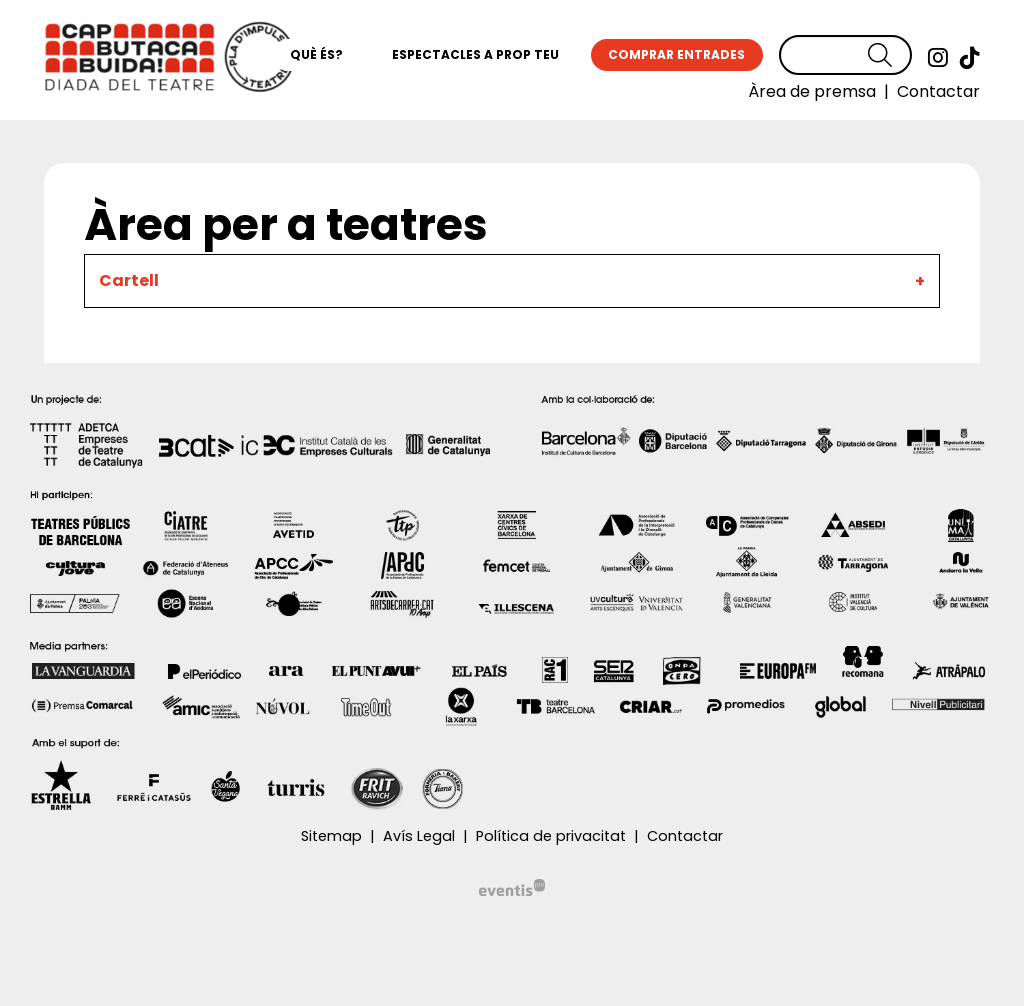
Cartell (129, 280)
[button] (890, 55)
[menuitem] (938, 58)
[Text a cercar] (845, 55)
